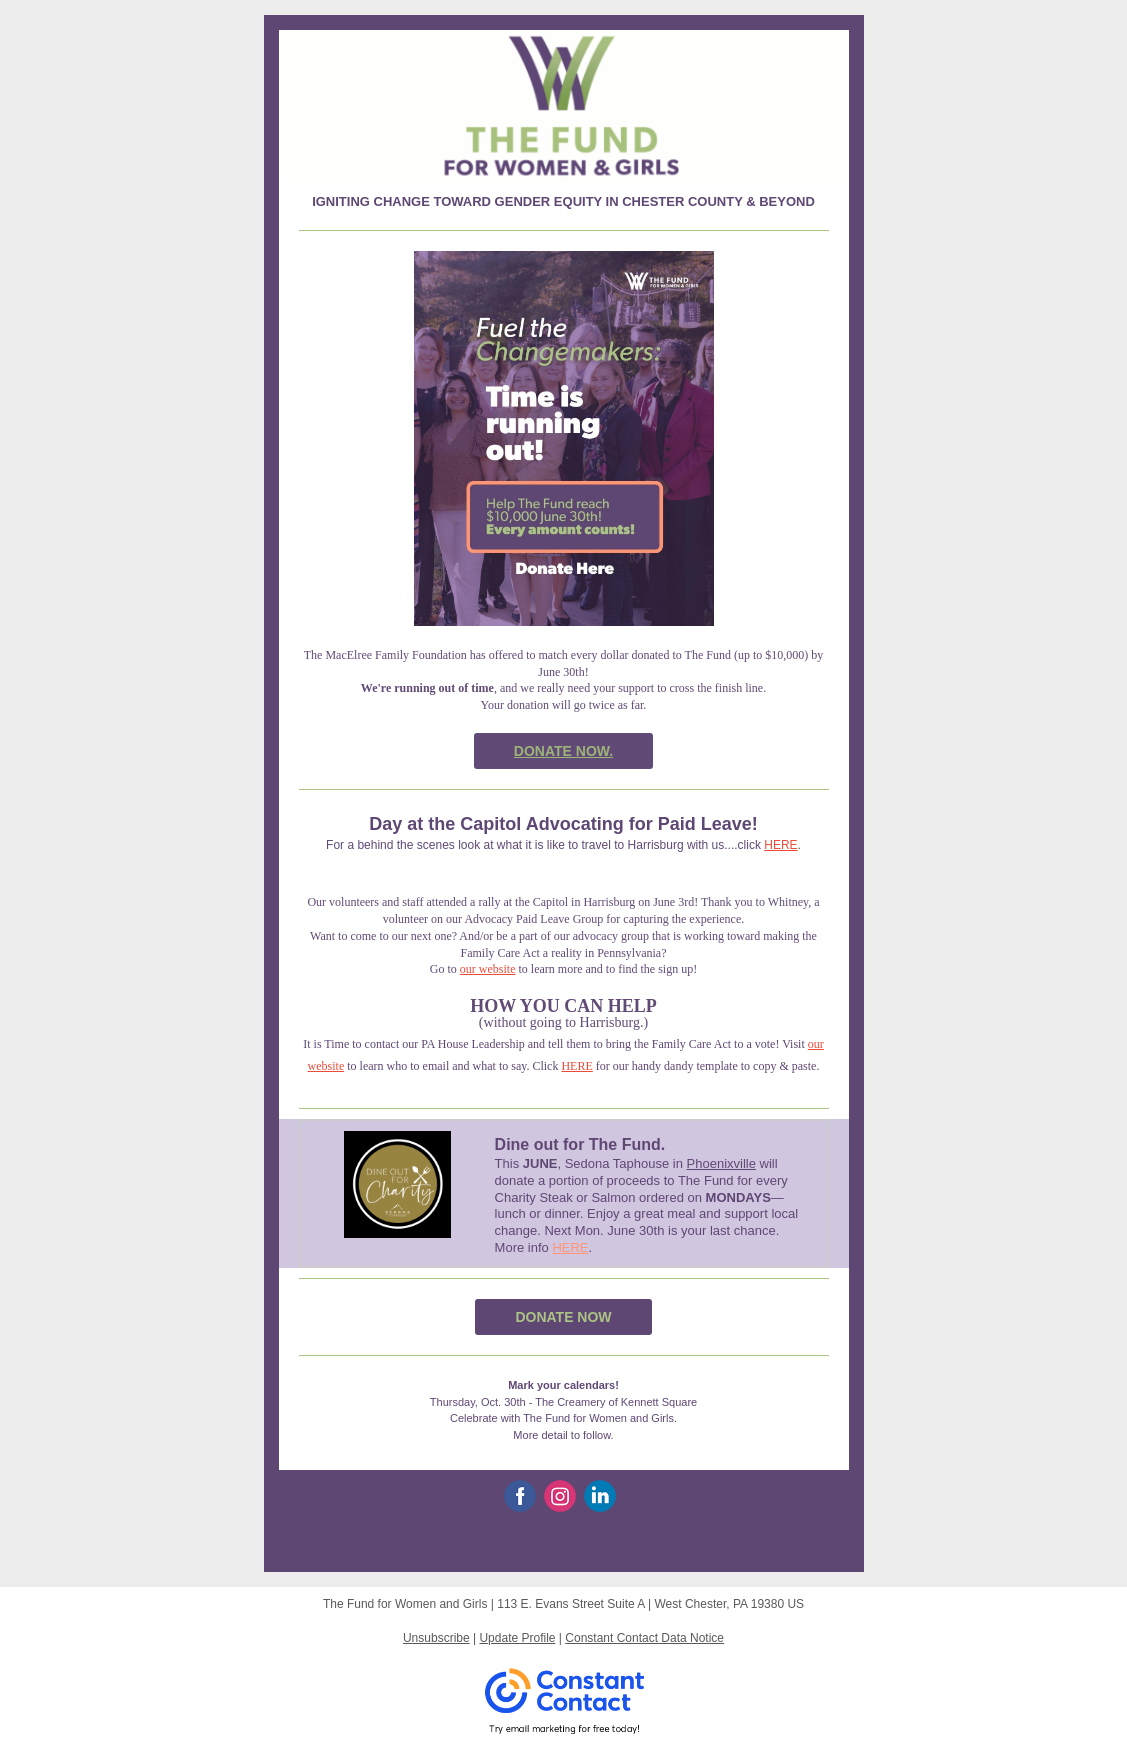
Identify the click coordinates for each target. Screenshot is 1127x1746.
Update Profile (517, 1638)
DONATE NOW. (563, 751)
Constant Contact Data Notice (644, 1638)
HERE (780, 845)
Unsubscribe (436, 1638)
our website (488, 969)
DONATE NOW (563, 1317)
